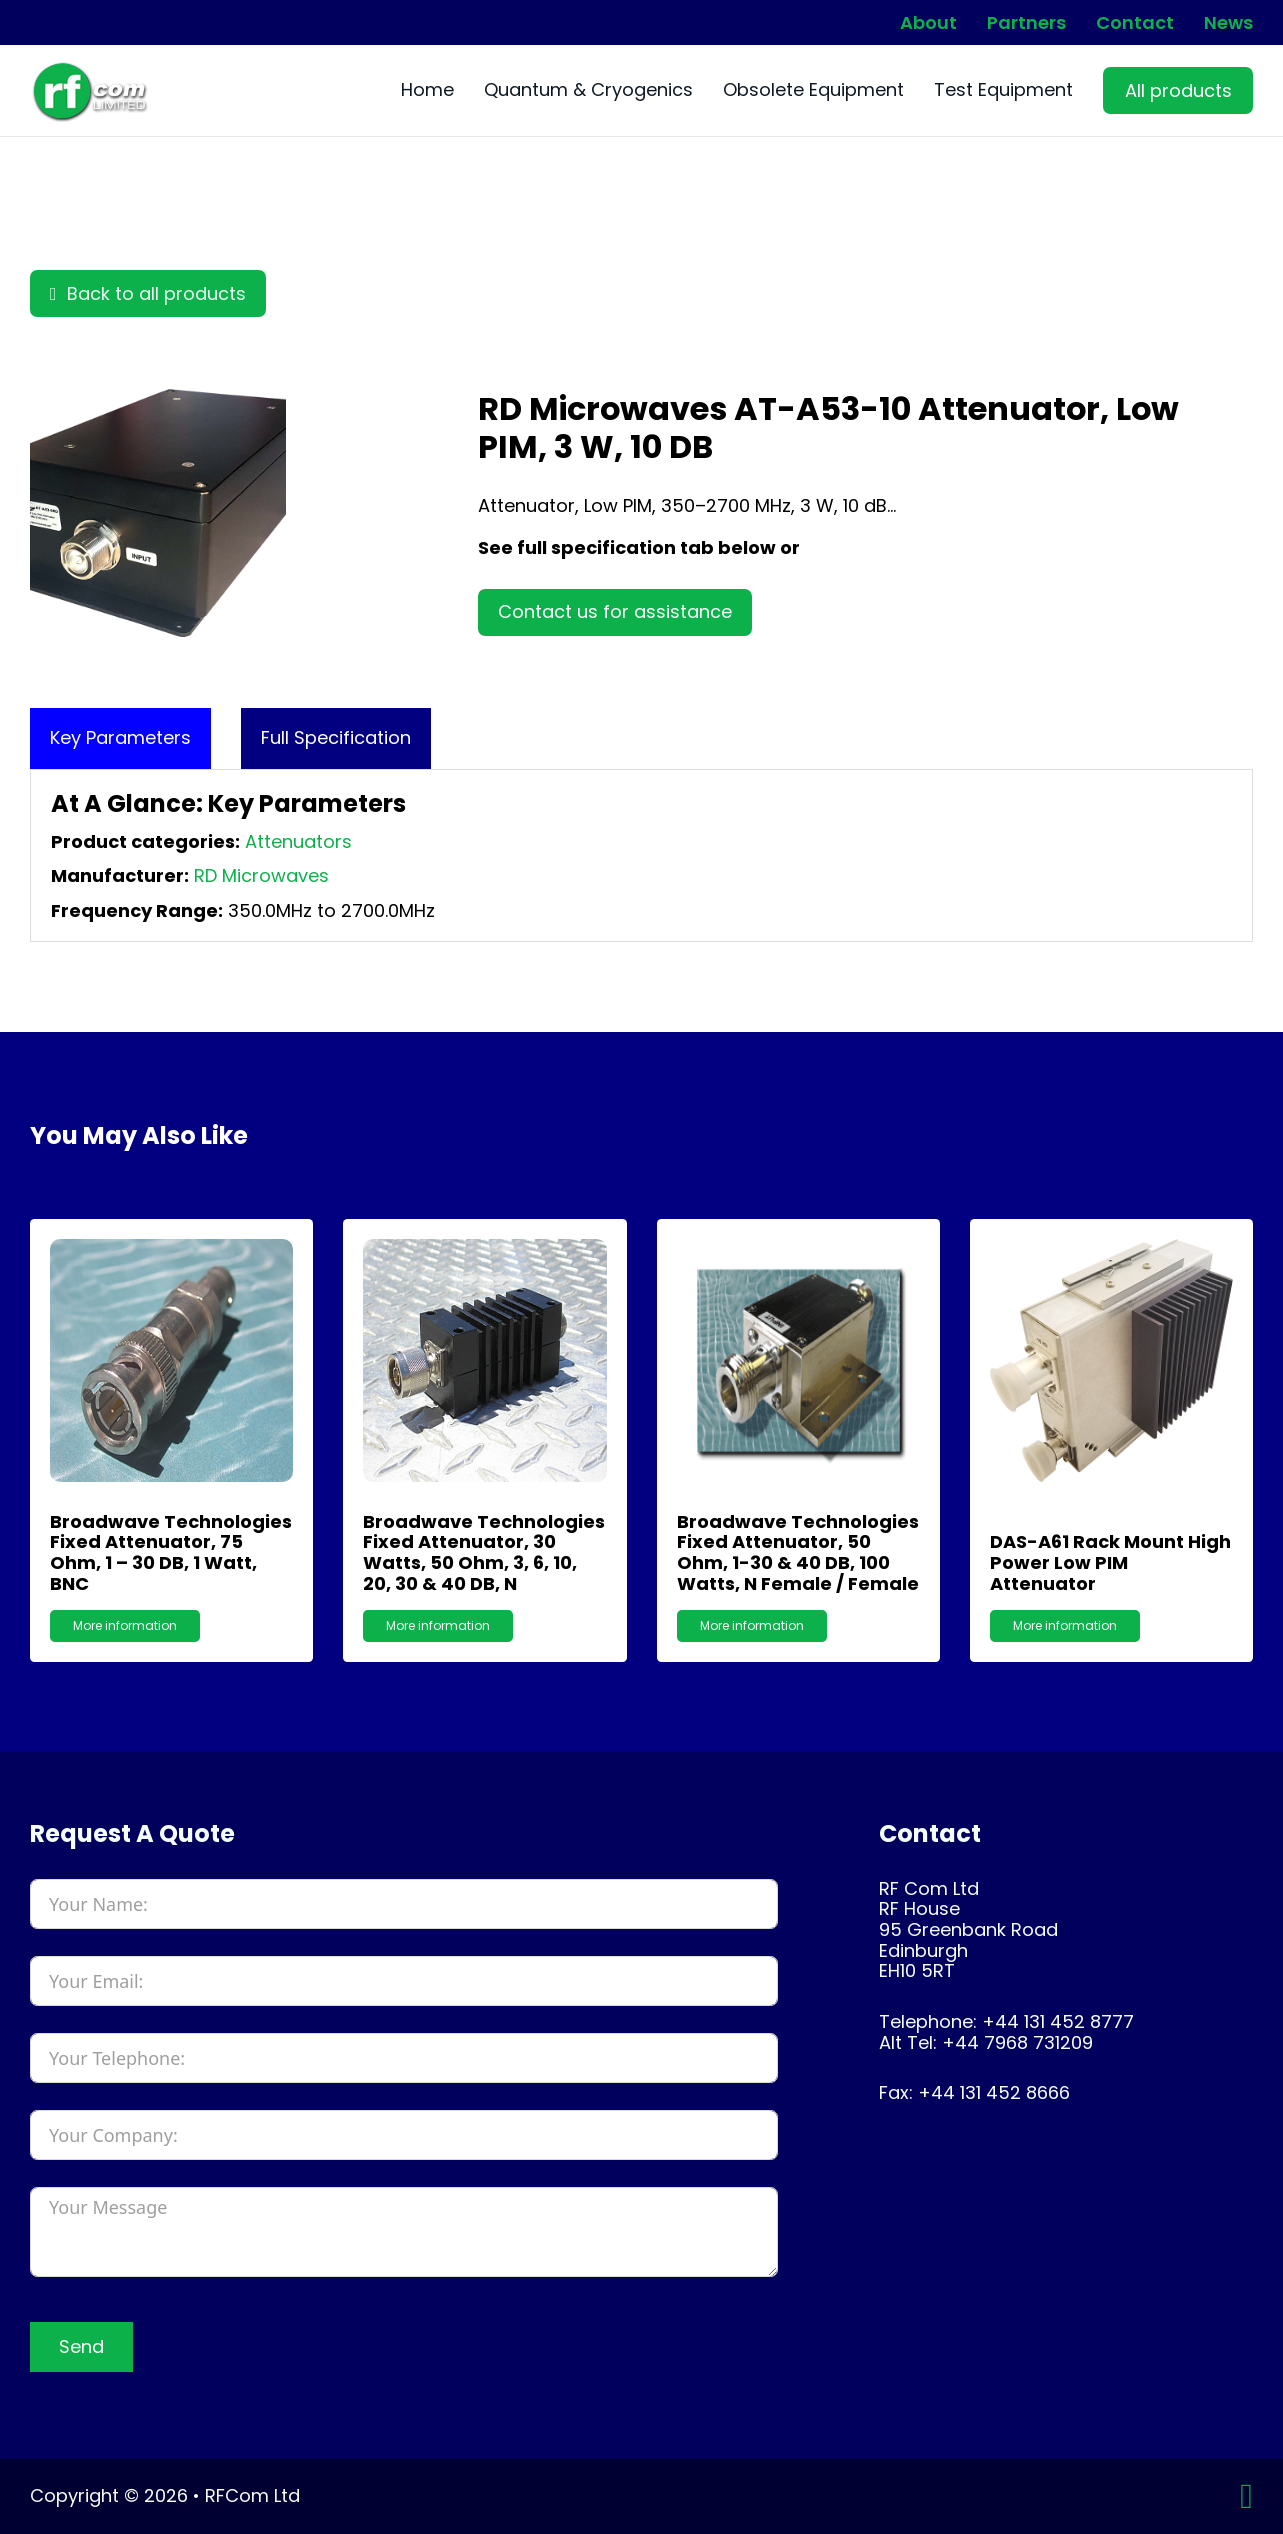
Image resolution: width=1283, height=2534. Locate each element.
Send (81, 2346)
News (1228, 23)
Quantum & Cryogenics (588, 90)
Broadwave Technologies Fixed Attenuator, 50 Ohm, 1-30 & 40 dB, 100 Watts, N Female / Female (798, 1552)
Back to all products (148, 293)
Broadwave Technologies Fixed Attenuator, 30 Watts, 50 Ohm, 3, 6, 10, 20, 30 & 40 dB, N (484, 1552)
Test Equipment (1003, 90)
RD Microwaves (261, 875)
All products (1178, 90)
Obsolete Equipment (813, 90)
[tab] (120, 738)
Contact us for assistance (615, 611)
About (928, 23)
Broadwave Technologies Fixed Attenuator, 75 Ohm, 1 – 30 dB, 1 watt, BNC (171, 1552)
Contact (1135, 23)
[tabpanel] (641, 855)
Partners (1026, 23)
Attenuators (298, 841)
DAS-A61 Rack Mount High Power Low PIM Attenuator (1110, 1562)
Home (427, 90)
